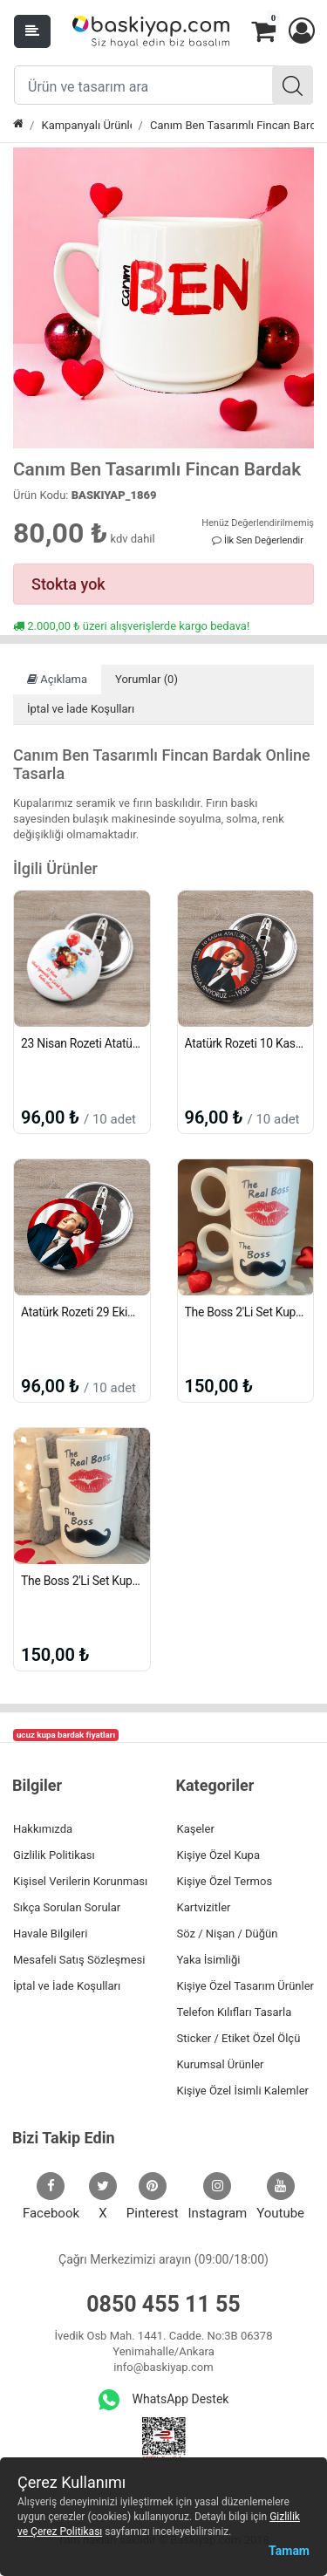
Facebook (51, 2196)
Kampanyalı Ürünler (86, 125)
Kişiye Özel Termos (225, 1881)
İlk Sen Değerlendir (257, 540)
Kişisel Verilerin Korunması (80, 1881)
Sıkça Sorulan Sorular (66, 1907)
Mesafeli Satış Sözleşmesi (79, 1959)
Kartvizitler (204, 1907)
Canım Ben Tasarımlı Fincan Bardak (232, 125)
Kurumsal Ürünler (220, 2064)
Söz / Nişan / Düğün (227, 1933)
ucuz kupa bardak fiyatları (66, 1734)
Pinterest (152, 2196)
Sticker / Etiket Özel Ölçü (239, 2038)
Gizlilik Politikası (54, 1855)
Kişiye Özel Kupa (219, 1855)
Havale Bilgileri (50, 1933)
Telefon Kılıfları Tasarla (234, 2012)
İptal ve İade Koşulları (80, 708)
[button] (301, 31)
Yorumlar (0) (146, 679)
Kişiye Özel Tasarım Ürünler (245, 1985)
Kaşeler (196, 1828)
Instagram (218, 2196)
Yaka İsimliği (209, 1959)
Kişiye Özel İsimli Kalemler (243, 2090)
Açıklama (57, 679)
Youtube (280, 2196)
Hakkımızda (42, 1828)
